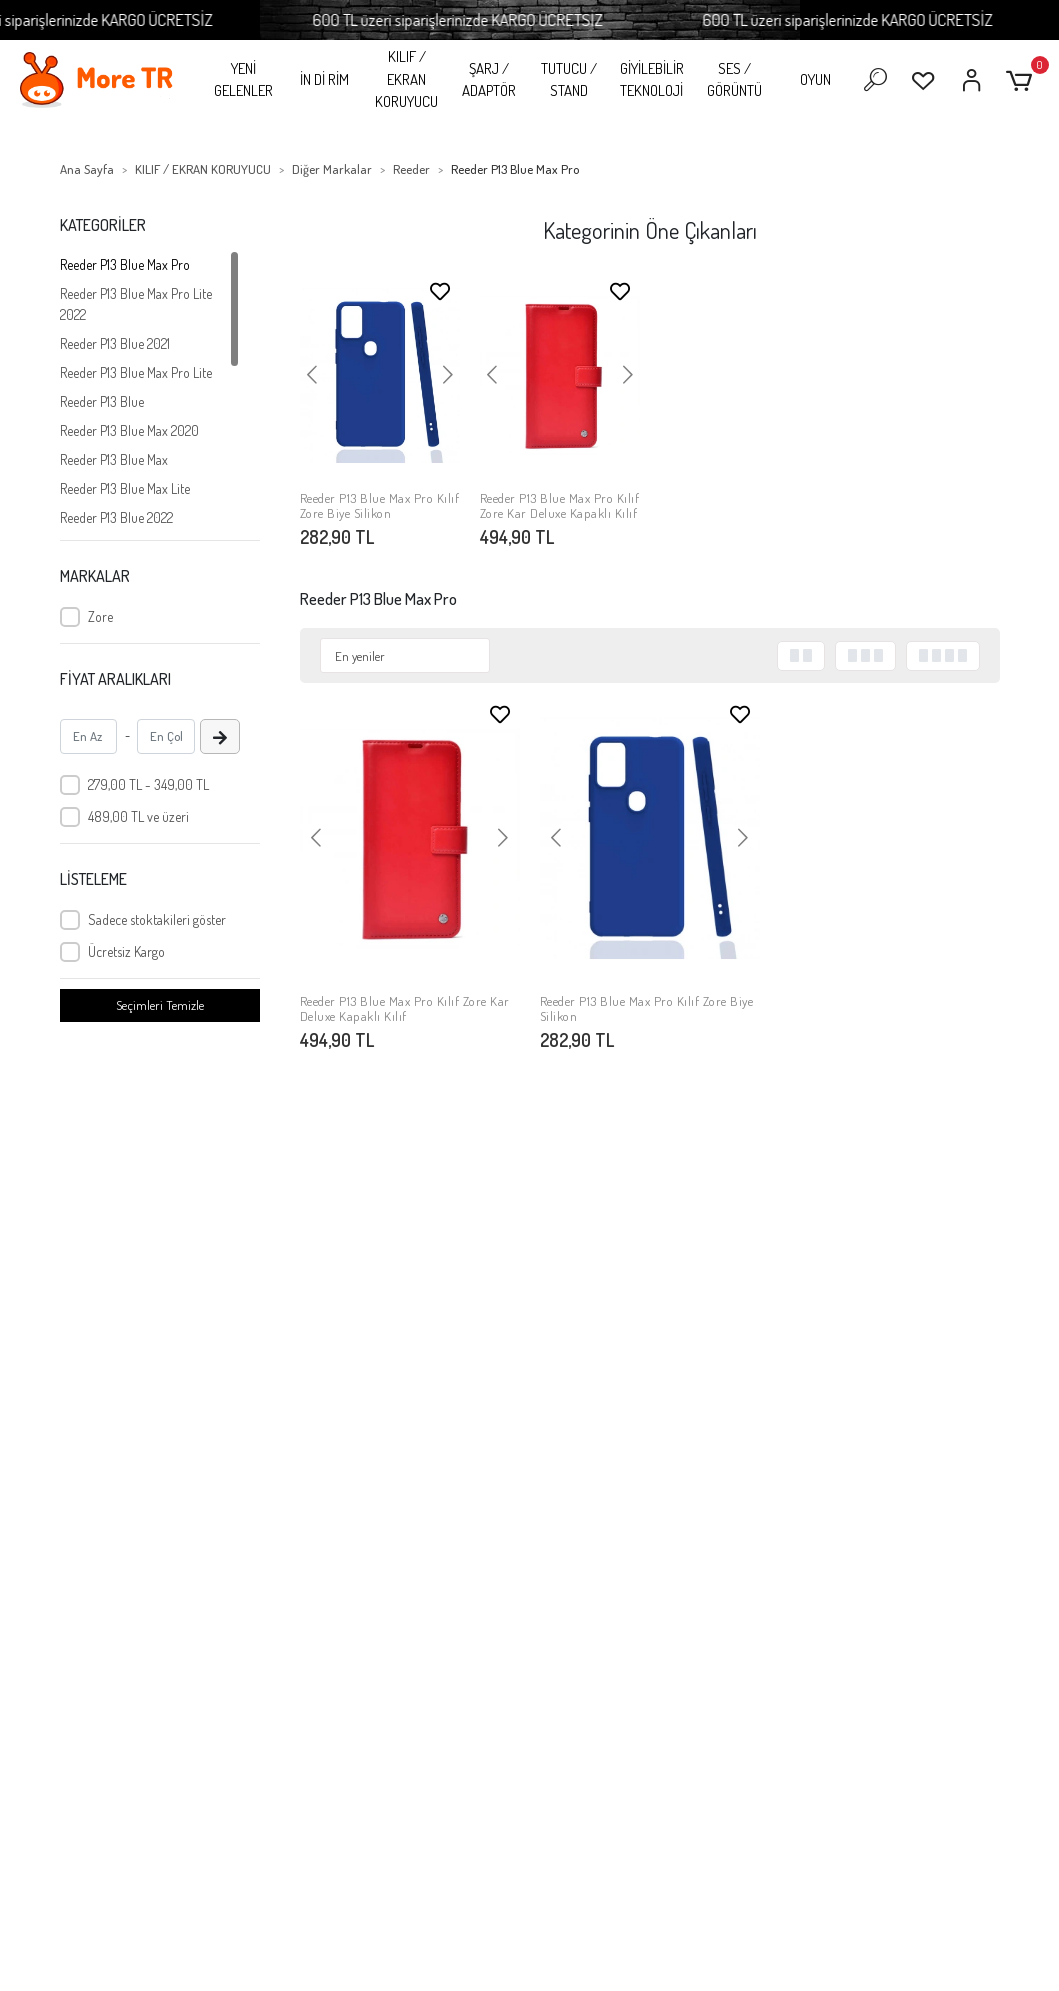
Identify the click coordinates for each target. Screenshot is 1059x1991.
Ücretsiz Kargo (126, 951)
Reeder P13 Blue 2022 (116, 517)
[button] (1022, 80)
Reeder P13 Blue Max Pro (125, 264)
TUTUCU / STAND (569, 80)
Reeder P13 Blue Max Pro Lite (136, 372)
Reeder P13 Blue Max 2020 (129, 430)
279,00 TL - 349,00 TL (148, 784)
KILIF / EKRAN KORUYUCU (406, 79)
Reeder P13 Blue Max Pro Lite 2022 (136, 304)
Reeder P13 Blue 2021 (115, 343)
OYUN (815, 79)
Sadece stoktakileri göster (157, 919)
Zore (100, 616)
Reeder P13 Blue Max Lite (125, 488)
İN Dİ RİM (324, 79)
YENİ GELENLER (243, 80)
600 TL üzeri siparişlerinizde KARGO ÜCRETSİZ (487, 19)
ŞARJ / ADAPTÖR (489, 80)
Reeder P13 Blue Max (114, 459)
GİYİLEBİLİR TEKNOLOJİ (652, 80)
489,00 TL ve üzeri (138, 816)
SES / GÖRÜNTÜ (734, 80)
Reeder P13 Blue (102, 401)
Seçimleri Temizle (160, 1005)
